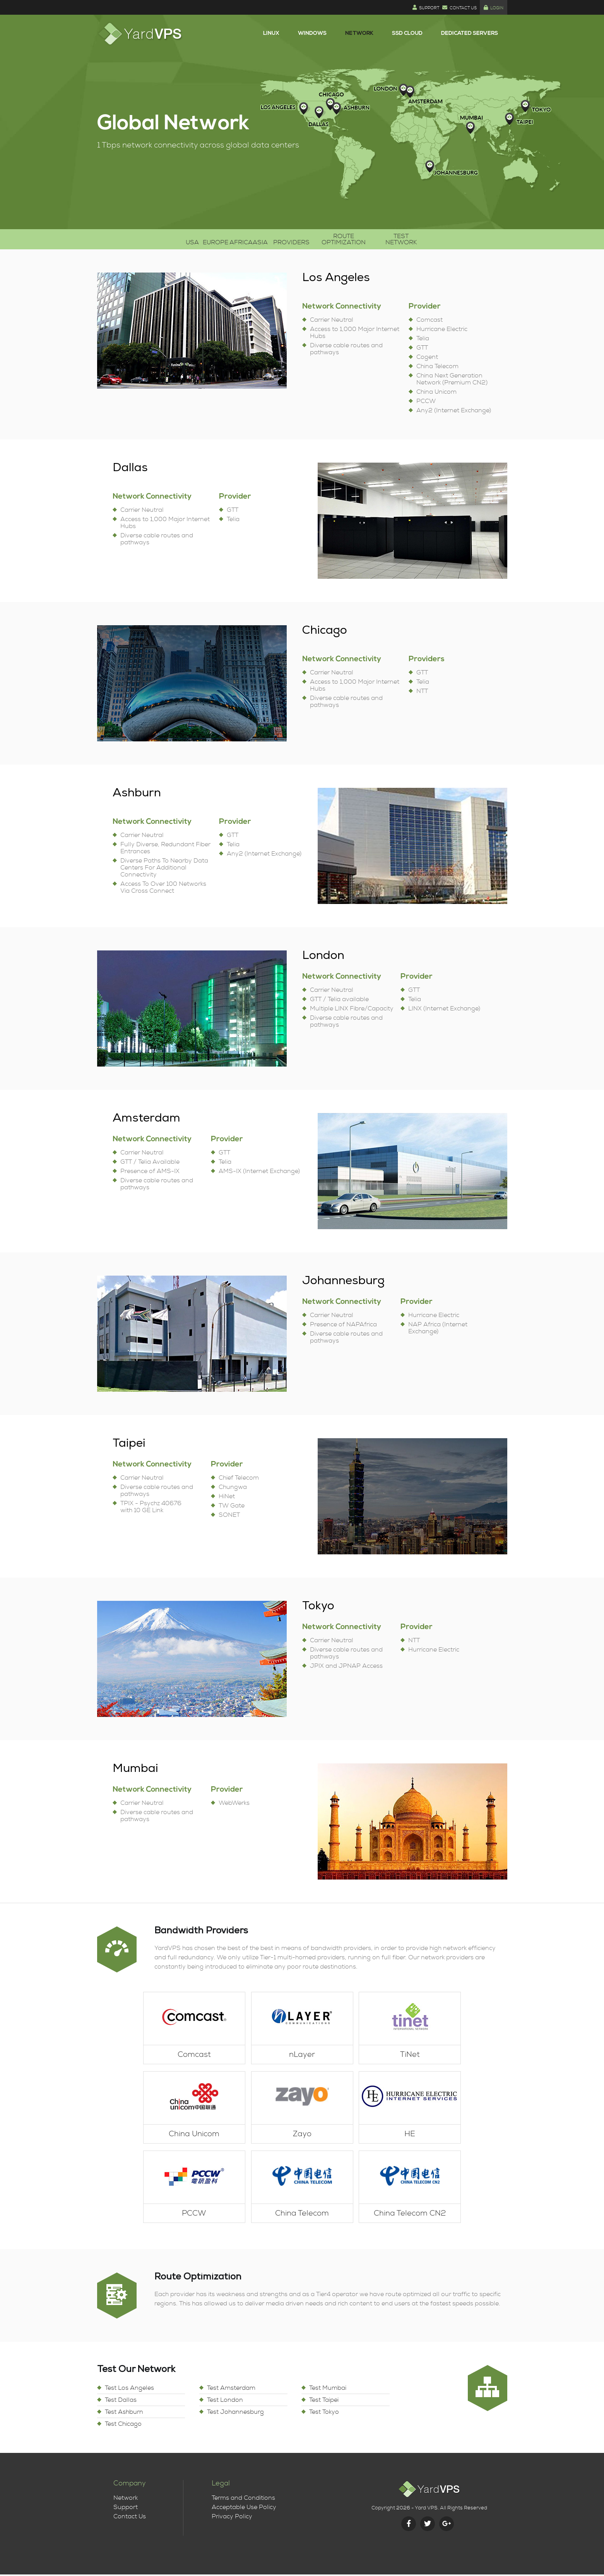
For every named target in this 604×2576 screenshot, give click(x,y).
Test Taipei (324, 2401)
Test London (225, 2401)
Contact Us (459, 7)
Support (425, 7)
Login (493, 7)
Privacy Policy (232, 2518)
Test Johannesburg (235, 2413)
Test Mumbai (327, 2389)
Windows (312, 33)
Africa (216, 240)
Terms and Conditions (243, 2499)
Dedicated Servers (469, 33)
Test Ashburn (124, 2413)
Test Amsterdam (231, 2389)
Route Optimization (378, 240)
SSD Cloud (407, 33)
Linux (271, 33)
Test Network (457, 240)
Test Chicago (123, 2425)
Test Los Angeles (129, 2389)
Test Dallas (121, 2401)
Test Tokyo (324, 2413)
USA (129, 240)
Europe (170, 240)
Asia (257, 240)
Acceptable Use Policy (244, 2509)
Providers (305, 240)
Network (359, 33)
